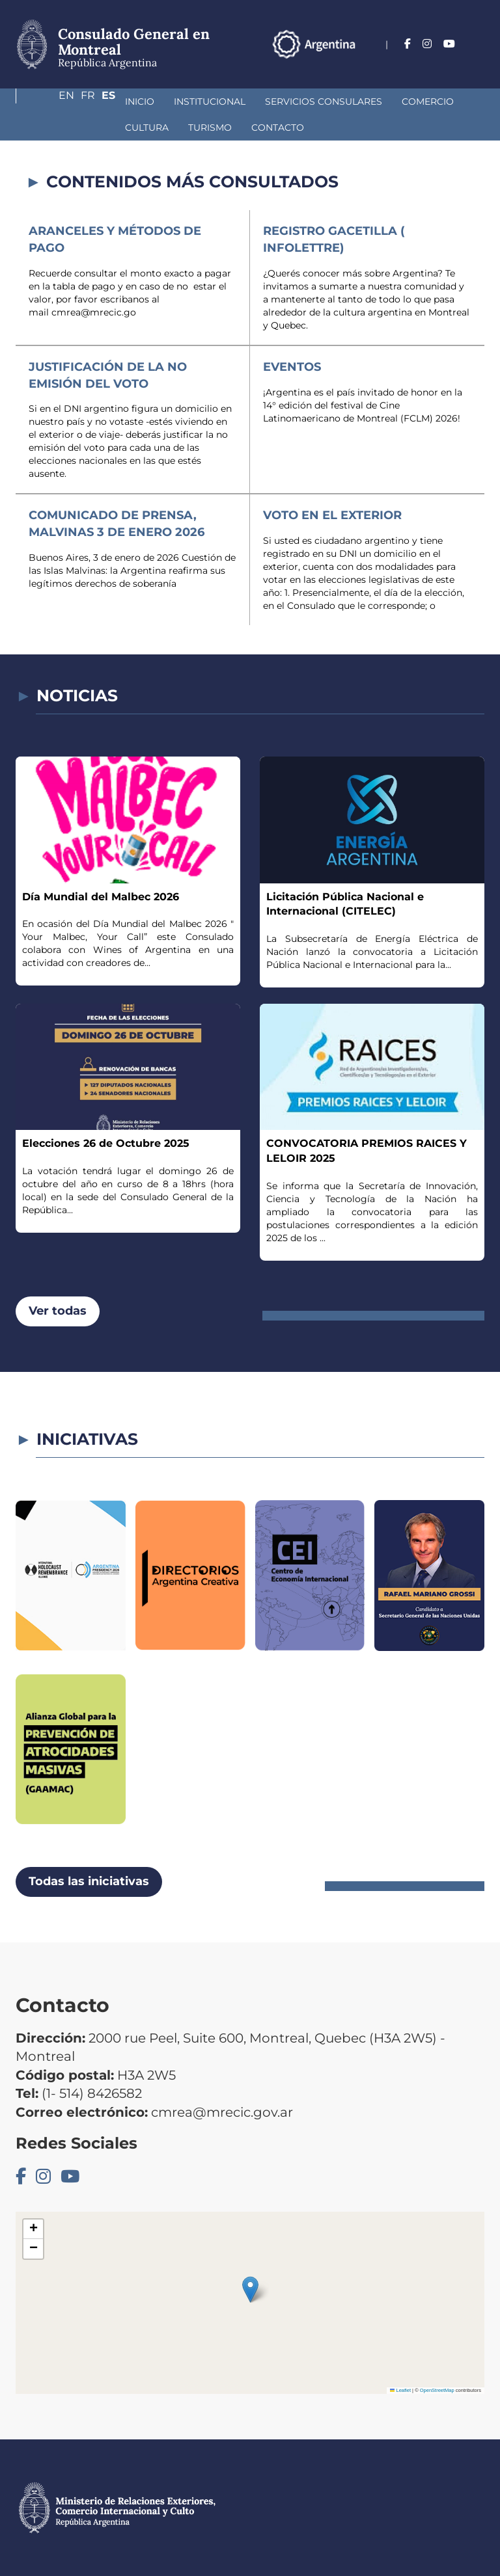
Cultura (405, 101)
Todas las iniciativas (89, 1881)
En (425, 63)
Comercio (338, 101)
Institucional (120, 101)
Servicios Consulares (233, 101)
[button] (250, 2289)
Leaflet (400, 2390)
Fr (452, 63)
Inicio (49, 101)
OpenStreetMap (437, 2390)
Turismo (57, 127)
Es (477, 63)
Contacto (124, 127)
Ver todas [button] (58, 1311)
